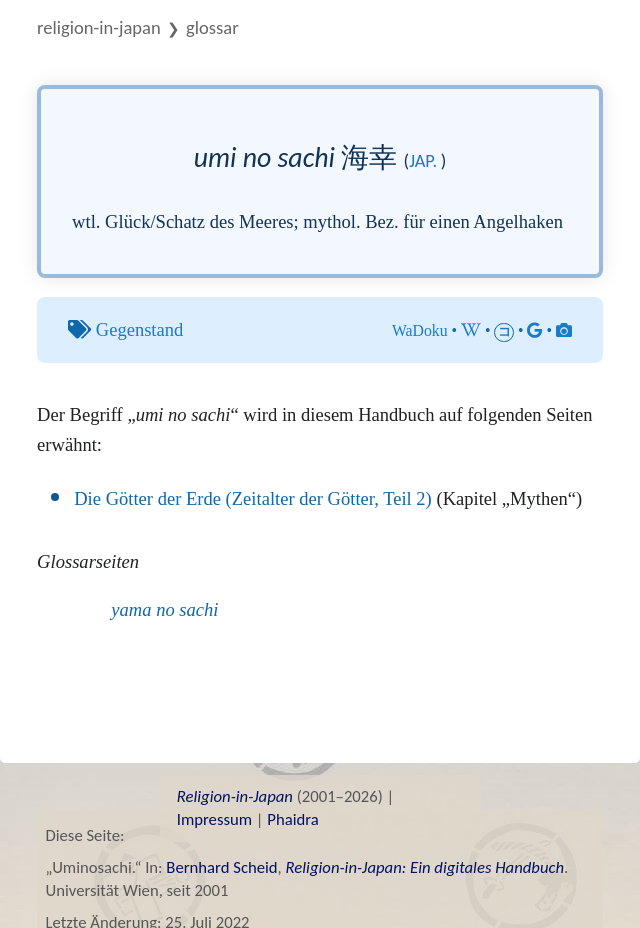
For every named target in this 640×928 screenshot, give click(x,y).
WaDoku (420, 330)
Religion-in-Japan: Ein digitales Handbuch (425, 867)
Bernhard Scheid (221, 867)
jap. (423, 161)
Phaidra (292, 819)
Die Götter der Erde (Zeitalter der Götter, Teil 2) (253, 498)
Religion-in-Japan (99, 27)
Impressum (214, 819)
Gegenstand (140, 329)
